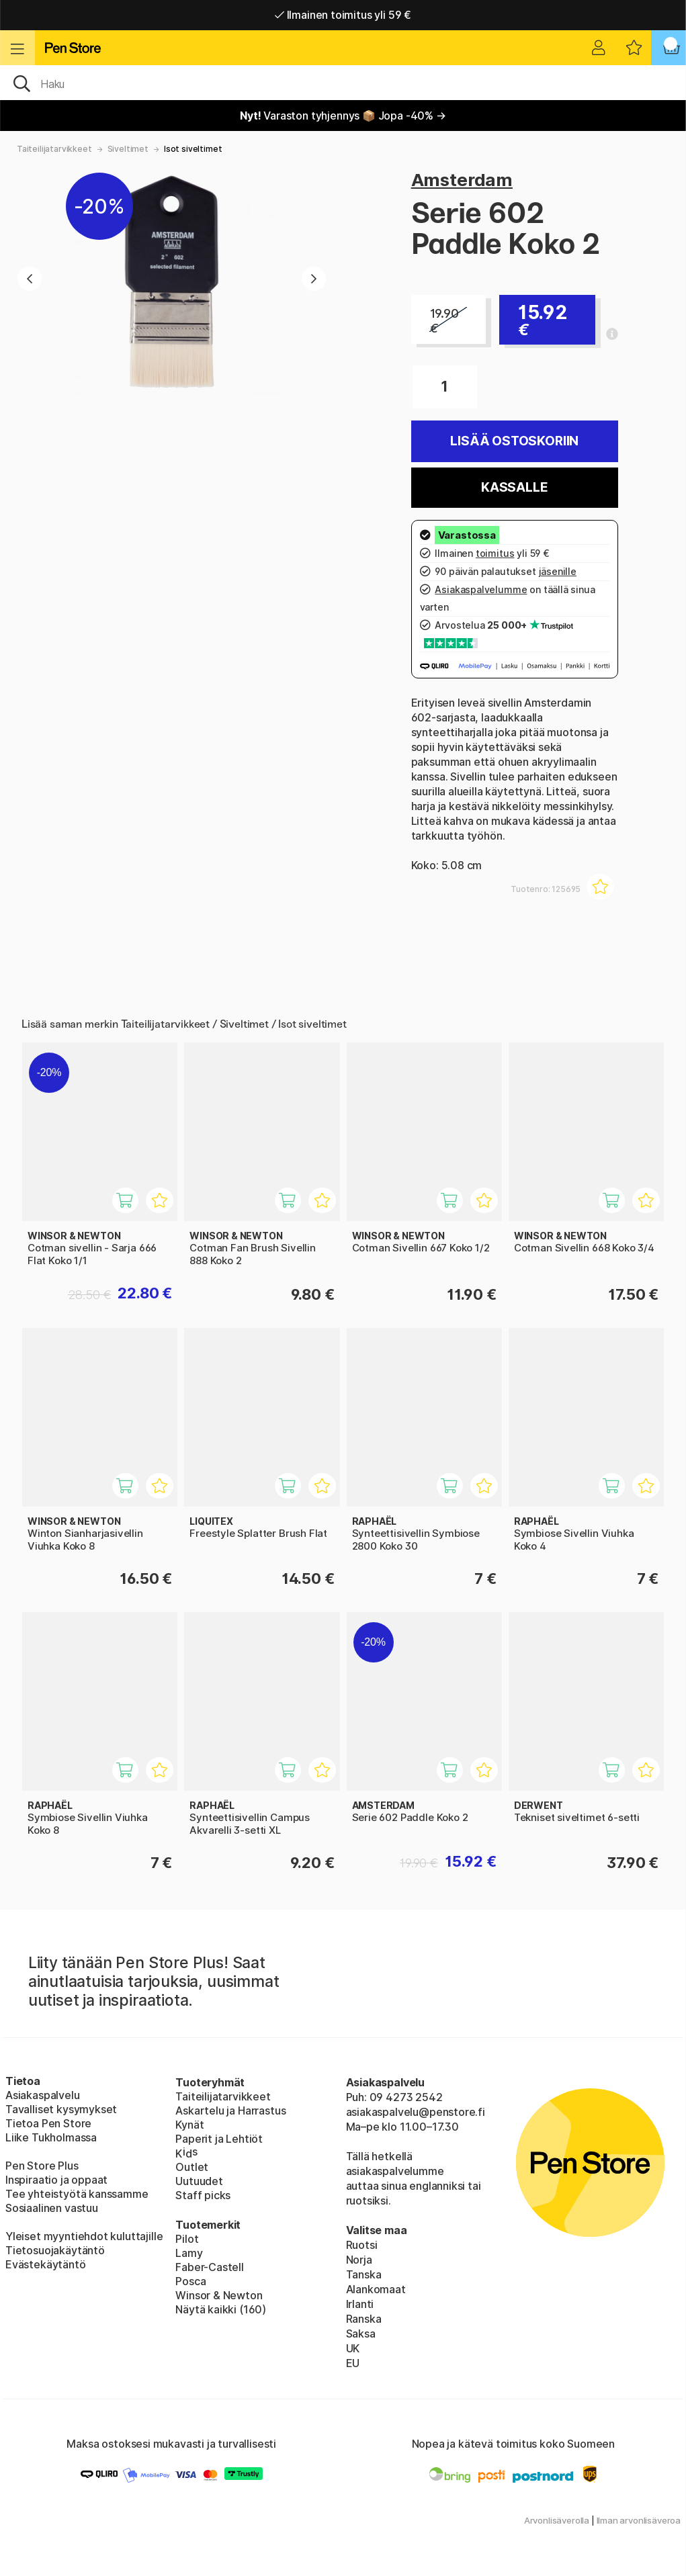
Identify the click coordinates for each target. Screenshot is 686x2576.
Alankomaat (376, 2289)
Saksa (361, 2333)
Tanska (364, 2274)
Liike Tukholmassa (51, 2137)
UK (353, 2348)
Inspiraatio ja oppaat (56, 2179)
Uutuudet (199, 2181)
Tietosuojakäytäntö (55, 2250)
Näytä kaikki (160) (220, 2309)
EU (353, 2363)
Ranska (364, 2318)
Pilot (186, 2239)
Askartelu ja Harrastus (230, 2110)
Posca (190, 2281)
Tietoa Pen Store (48, 2123)
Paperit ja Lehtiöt (219, 2138)
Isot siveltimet (193, 149)
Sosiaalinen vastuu (51, 2208)
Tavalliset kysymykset (61, 2109)
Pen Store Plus (42, 2165)
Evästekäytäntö (45, 2264)
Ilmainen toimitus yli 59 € (343, 14)
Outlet (191, 2167)
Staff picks (202, 2195)
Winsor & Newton (218, 2295)
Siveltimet (128, 149)
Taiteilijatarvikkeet (54, 149)
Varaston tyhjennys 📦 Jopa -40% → (343, 115)
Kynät (189, 2124)
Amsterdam (462, 179)
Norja (359, 2259)
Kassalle (514, 487)
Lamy (188, 2253)
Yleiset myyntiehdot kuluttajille (84, 2236)
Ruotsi (362, 2245)
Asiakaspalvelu (42, 2095)
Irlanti (360, 2304)
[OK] (343, 82)
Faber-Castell (209, 2267)
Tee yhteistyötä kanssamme (76, 2194)
